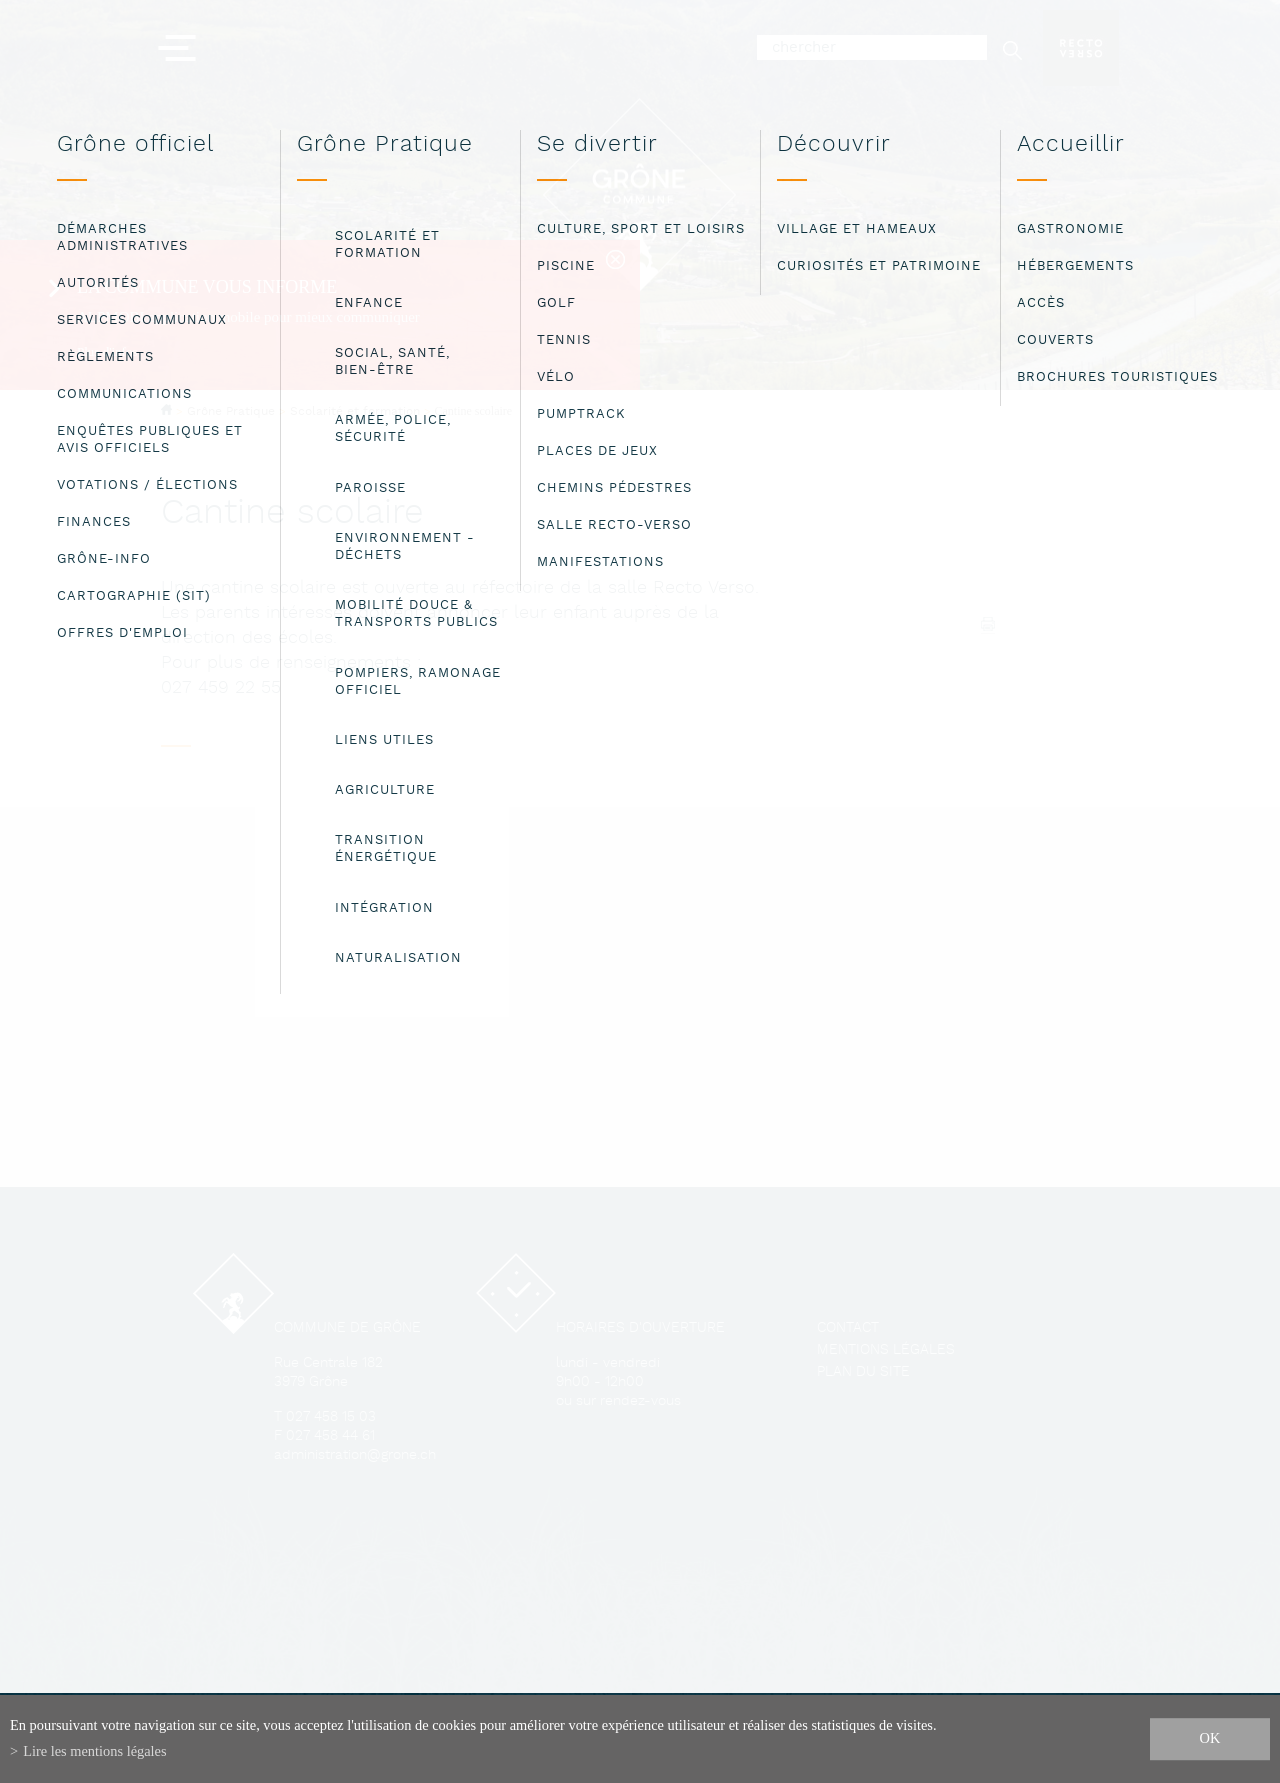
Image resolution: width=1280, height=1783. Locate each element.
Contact (848, 1328)
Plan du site (863, 1372)
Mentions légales (886, 1350)
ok (1210, 1738)
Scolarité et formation (355, 411)
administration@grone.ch (355, 1455)
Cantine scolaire (474, 411)
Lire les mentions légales (94, 1751)
